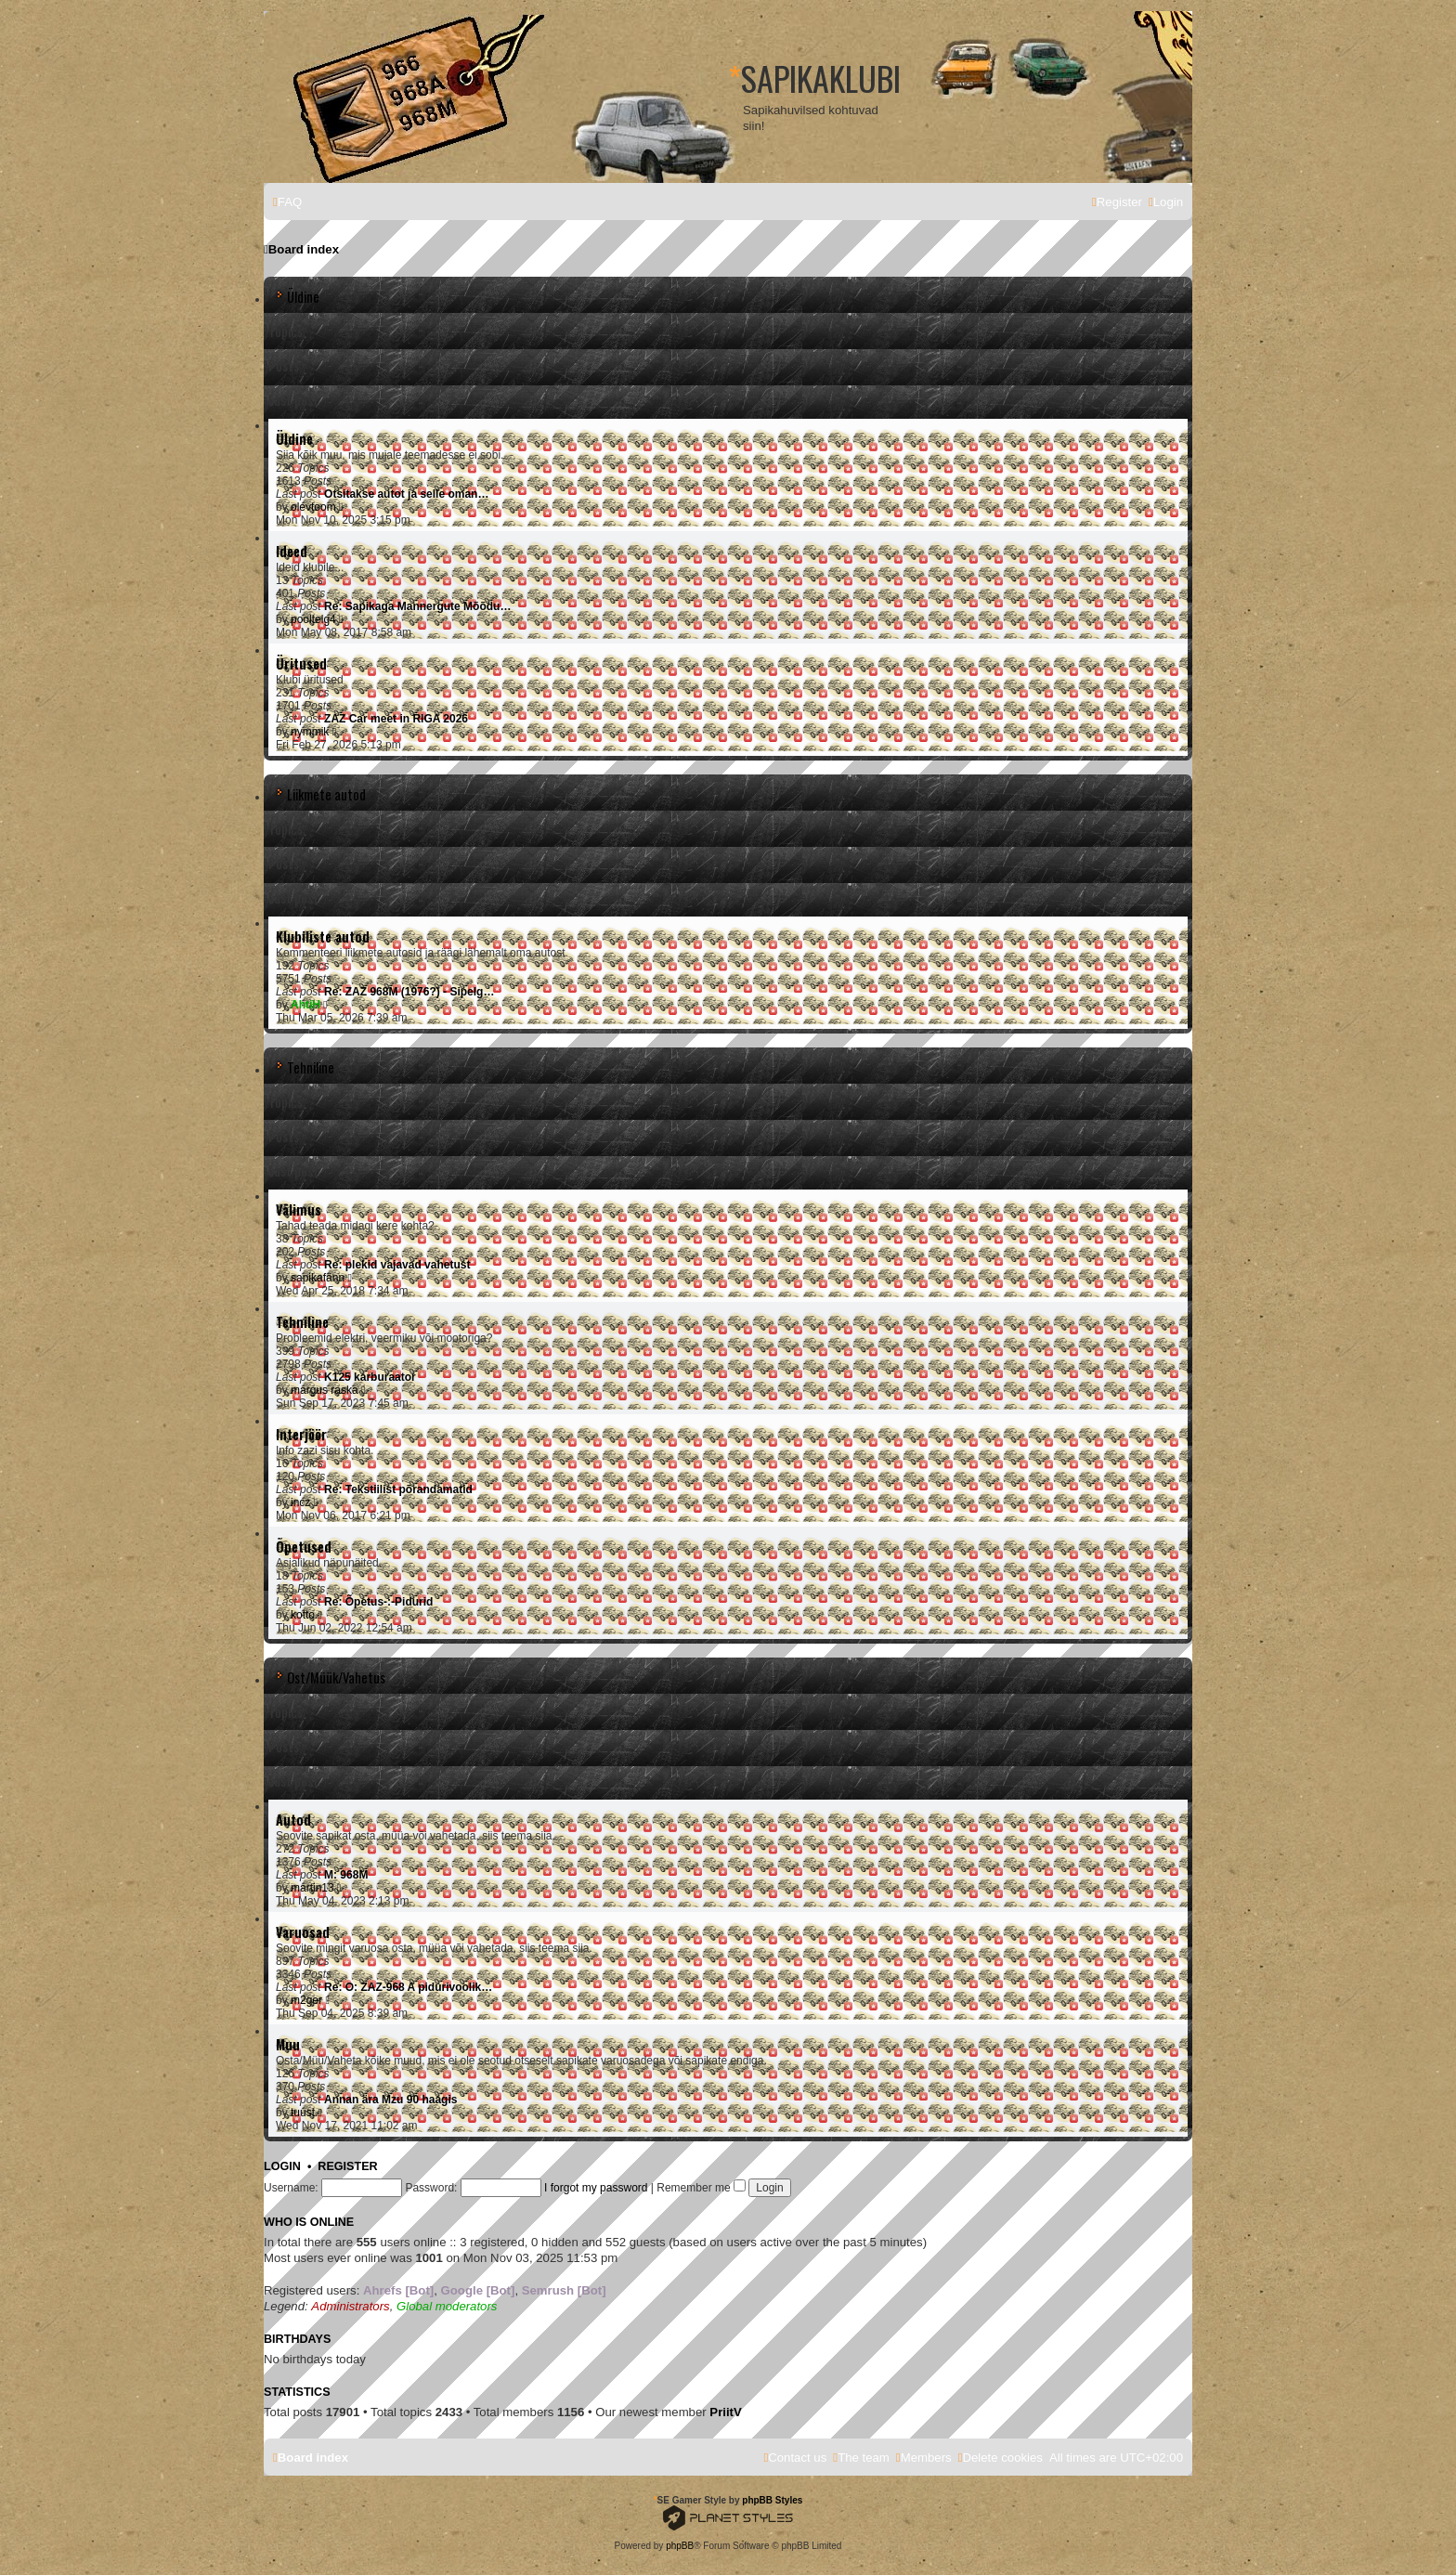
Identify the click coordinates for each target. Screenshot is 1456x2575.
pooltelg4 (313, 619)
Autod (293, 1819)
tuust (303, 2112)
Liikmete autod (326, 794)
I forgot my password (595, 2187)
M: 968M (346, 1874)
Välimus (298, 1209)
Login (282, 2166)
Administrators (350, 2306)
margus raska (324, 1390)
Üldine (303, 296)
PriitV (725, 2412)
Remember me (701, 2187)
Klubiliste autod (323, 936)
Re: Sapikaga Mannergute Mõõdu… (417, 606)
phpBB (680, 2546)
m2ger (306, 2000)
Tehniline (310, 1067)
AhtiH (305, 1004)
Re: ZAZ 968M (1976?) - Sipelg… (409, 991)
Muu (288, 2044)
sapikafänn (317, 1277)
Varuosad (303, 1932)
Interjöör (301, 1434)
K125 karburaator (370, 1377)
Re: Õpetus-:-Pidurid (378, 1601)
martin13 (312, 1887)
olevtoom (313, 507)
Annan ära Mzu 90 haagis (390, 2099)
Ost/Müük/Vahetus (336, 1677)
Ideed (291, 551)
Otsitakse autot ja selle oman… (406, 494)
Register (347, 2166)
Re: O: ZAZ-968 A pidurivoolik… (408, 1987)
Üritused (301, 663)
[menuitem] (287, 202)
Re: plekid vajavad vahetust (397, 1264)
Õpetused (304, 1546)
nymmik (310, 731)
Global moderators (446, 2306)
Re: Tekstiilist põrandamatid (398, 1489)
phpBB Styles (772, 2500)
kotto (303, 1614)
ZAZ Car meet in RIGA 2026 (396, 718)
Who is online (309, 2222)
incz (300, 1502)
